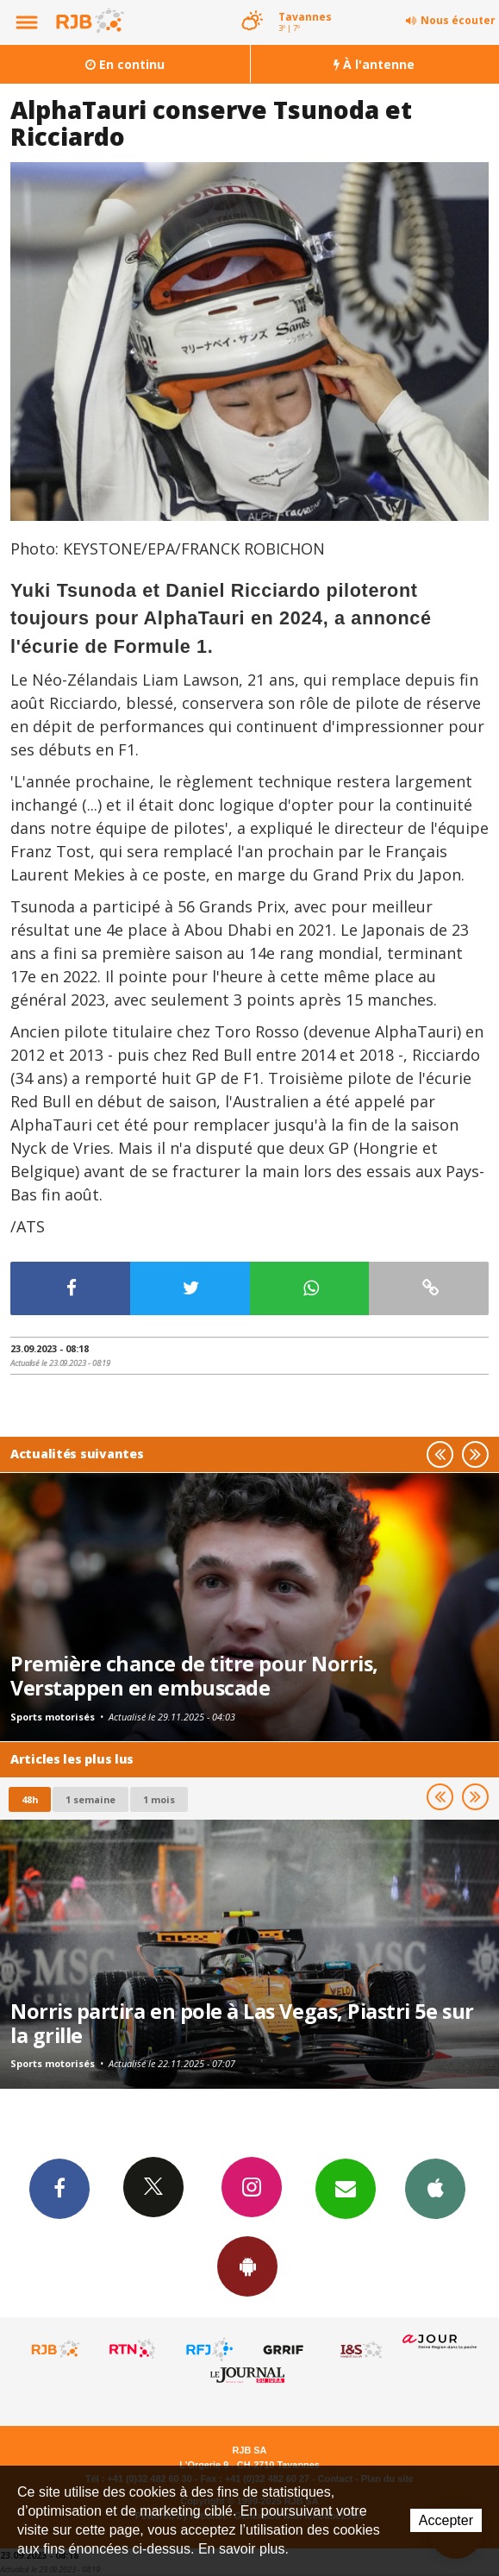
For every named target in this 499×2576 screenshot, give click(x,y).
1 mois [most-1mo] (159, 1799)
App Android (247, 2265)
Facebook (59, 2188)
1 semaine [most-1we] (90, 1799)
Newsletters (345, 2188)
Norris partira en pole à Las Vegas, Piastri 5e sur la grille (242, 2023)
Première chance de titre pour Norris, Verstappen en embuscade (194, 1676)
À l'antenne (374, 64)
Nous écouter (458, 20)
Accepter (446, 2520)
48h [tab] (30, 1799)
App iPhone (435, 2188)
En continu (125, 64)
